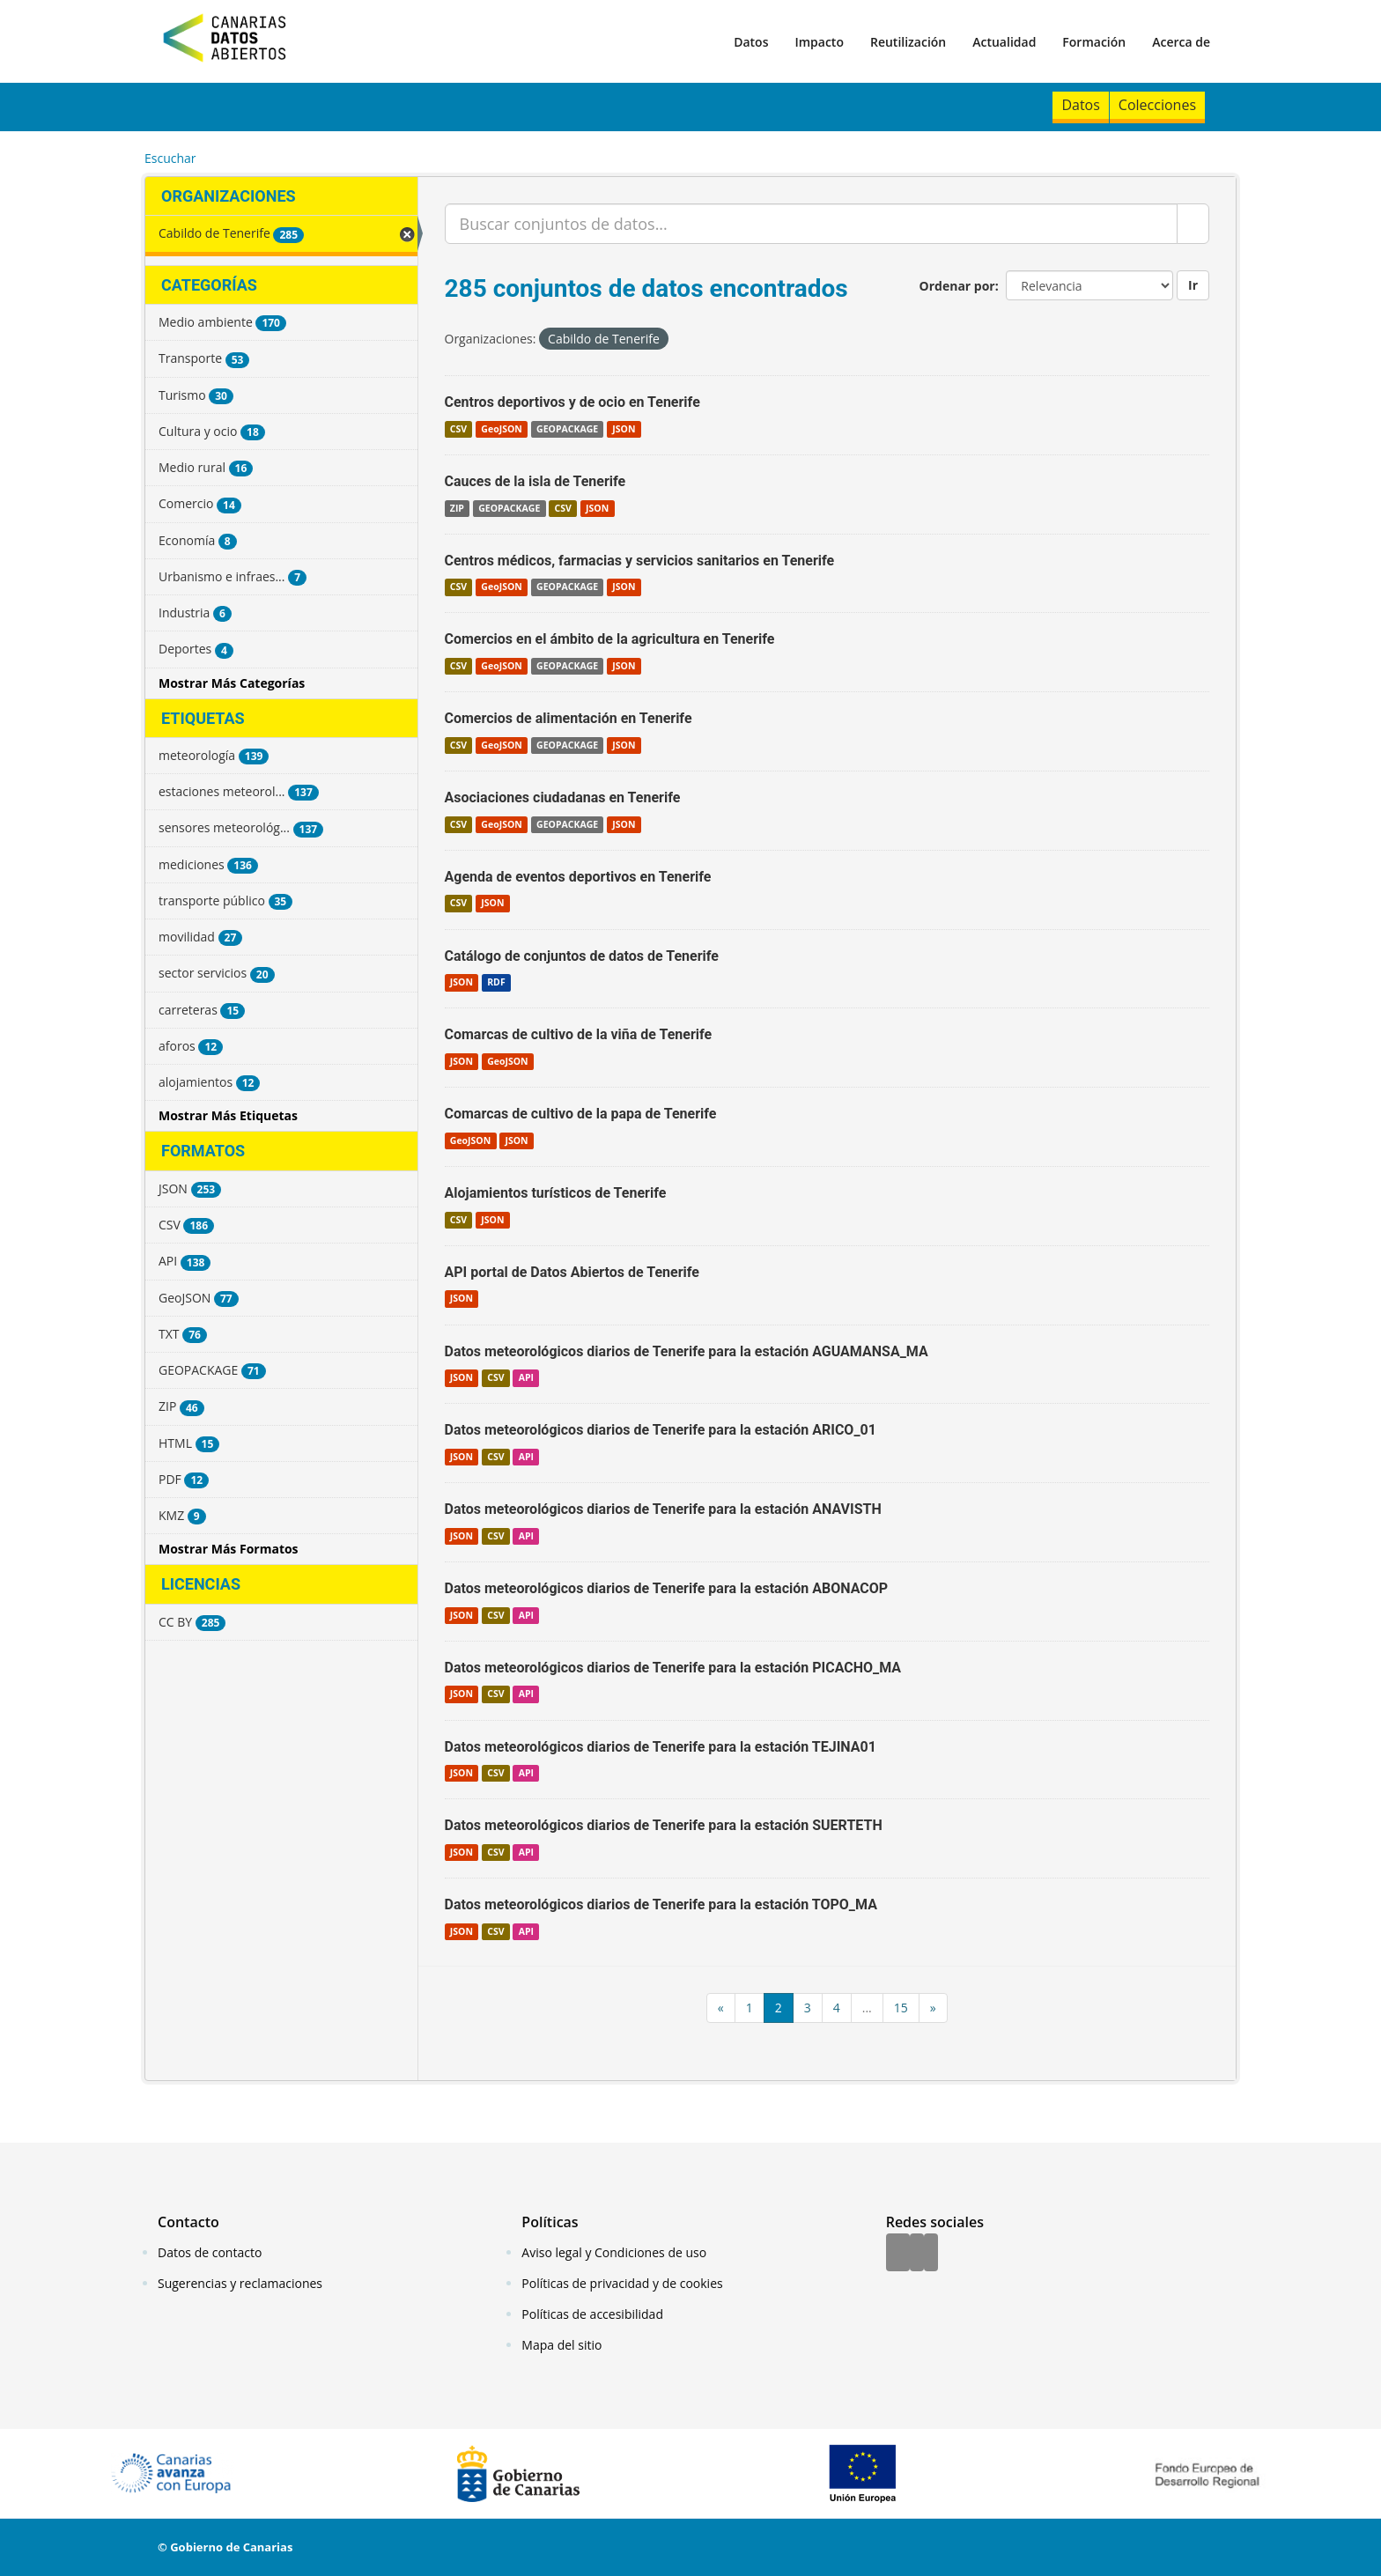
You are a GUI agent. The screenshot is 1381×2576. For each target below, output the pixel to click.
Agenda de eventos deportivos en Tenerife (578, 876)
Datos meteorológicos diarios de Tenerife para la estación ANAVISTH (663, 1509)
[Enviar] (1193, 223)
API (526, 1377)
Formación (1094, 41)
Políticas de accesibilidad (592, 2314)
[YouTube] (931, 2253)
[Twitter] (917, 2253)
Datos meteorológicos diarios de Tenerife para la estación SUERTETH (664, 1825)
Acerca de (1181, 41)
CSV (458, 429)
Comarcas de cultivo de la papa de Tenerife (581, 1113)
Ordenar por (957, 285)
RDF (496, 982)
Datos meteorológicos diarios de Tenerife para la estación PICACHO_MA (673, 1667)
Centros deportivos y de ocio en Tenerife (572, 402)
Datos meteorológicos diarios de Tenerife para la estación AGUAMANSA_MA (686, 1351)
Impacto (819, 41)
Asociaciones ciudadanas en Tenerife (563, 797)
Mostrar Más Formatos (229, 1548)
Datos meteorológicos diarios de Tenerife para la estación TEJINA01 (660, 1746)
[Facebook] (898, 2253)
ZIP (457, 508)
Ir (1193, 285)
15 (901, 2007)
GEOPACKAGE (567, 429)
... (867, 2007)
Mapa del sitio (561, 2344)
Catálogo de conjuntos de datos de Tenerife (582, 956)
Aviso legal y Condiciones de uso (613, 2252)
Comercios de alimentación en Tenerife (568, 718)
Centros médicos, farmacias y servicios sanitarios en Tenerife (640, 560)
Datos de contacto (210, 2252)
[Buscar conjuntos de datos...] (811, 223)
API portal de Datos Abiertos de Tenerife (572, 1272)
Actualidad (1004, 41)
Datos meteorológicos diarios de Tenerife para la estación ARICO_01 (660, 1429)
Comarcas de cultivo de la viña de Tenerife (579, 1034)
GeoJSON (501, 429)
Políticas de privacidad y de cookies (621, 2283)
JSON (623, 429)
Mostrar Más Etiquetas (228, 1115)
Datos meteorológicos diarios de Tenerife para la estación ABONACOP (667, 1588)
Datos (751, 41)
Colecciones (1157, 104)
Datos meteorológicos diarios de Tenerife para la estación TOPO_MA (661, 1904)
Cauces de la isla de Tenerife (535, 481)
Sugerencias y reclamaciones (240, 2283)
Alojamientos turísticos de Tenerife (556, 1193)
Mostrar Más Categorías (232, 683)
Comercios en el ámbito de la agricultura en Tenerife (610, 639)
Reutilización (908, 41)
